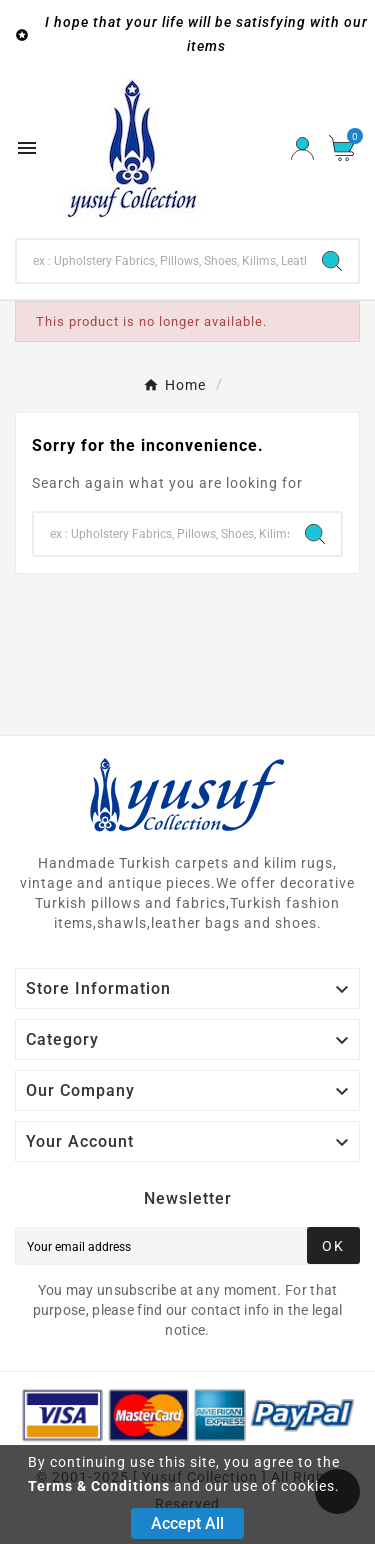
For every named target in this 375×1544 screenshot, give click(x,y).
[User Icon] (302, 148)
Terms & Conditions (99, 1486)
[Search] (161, 261)
